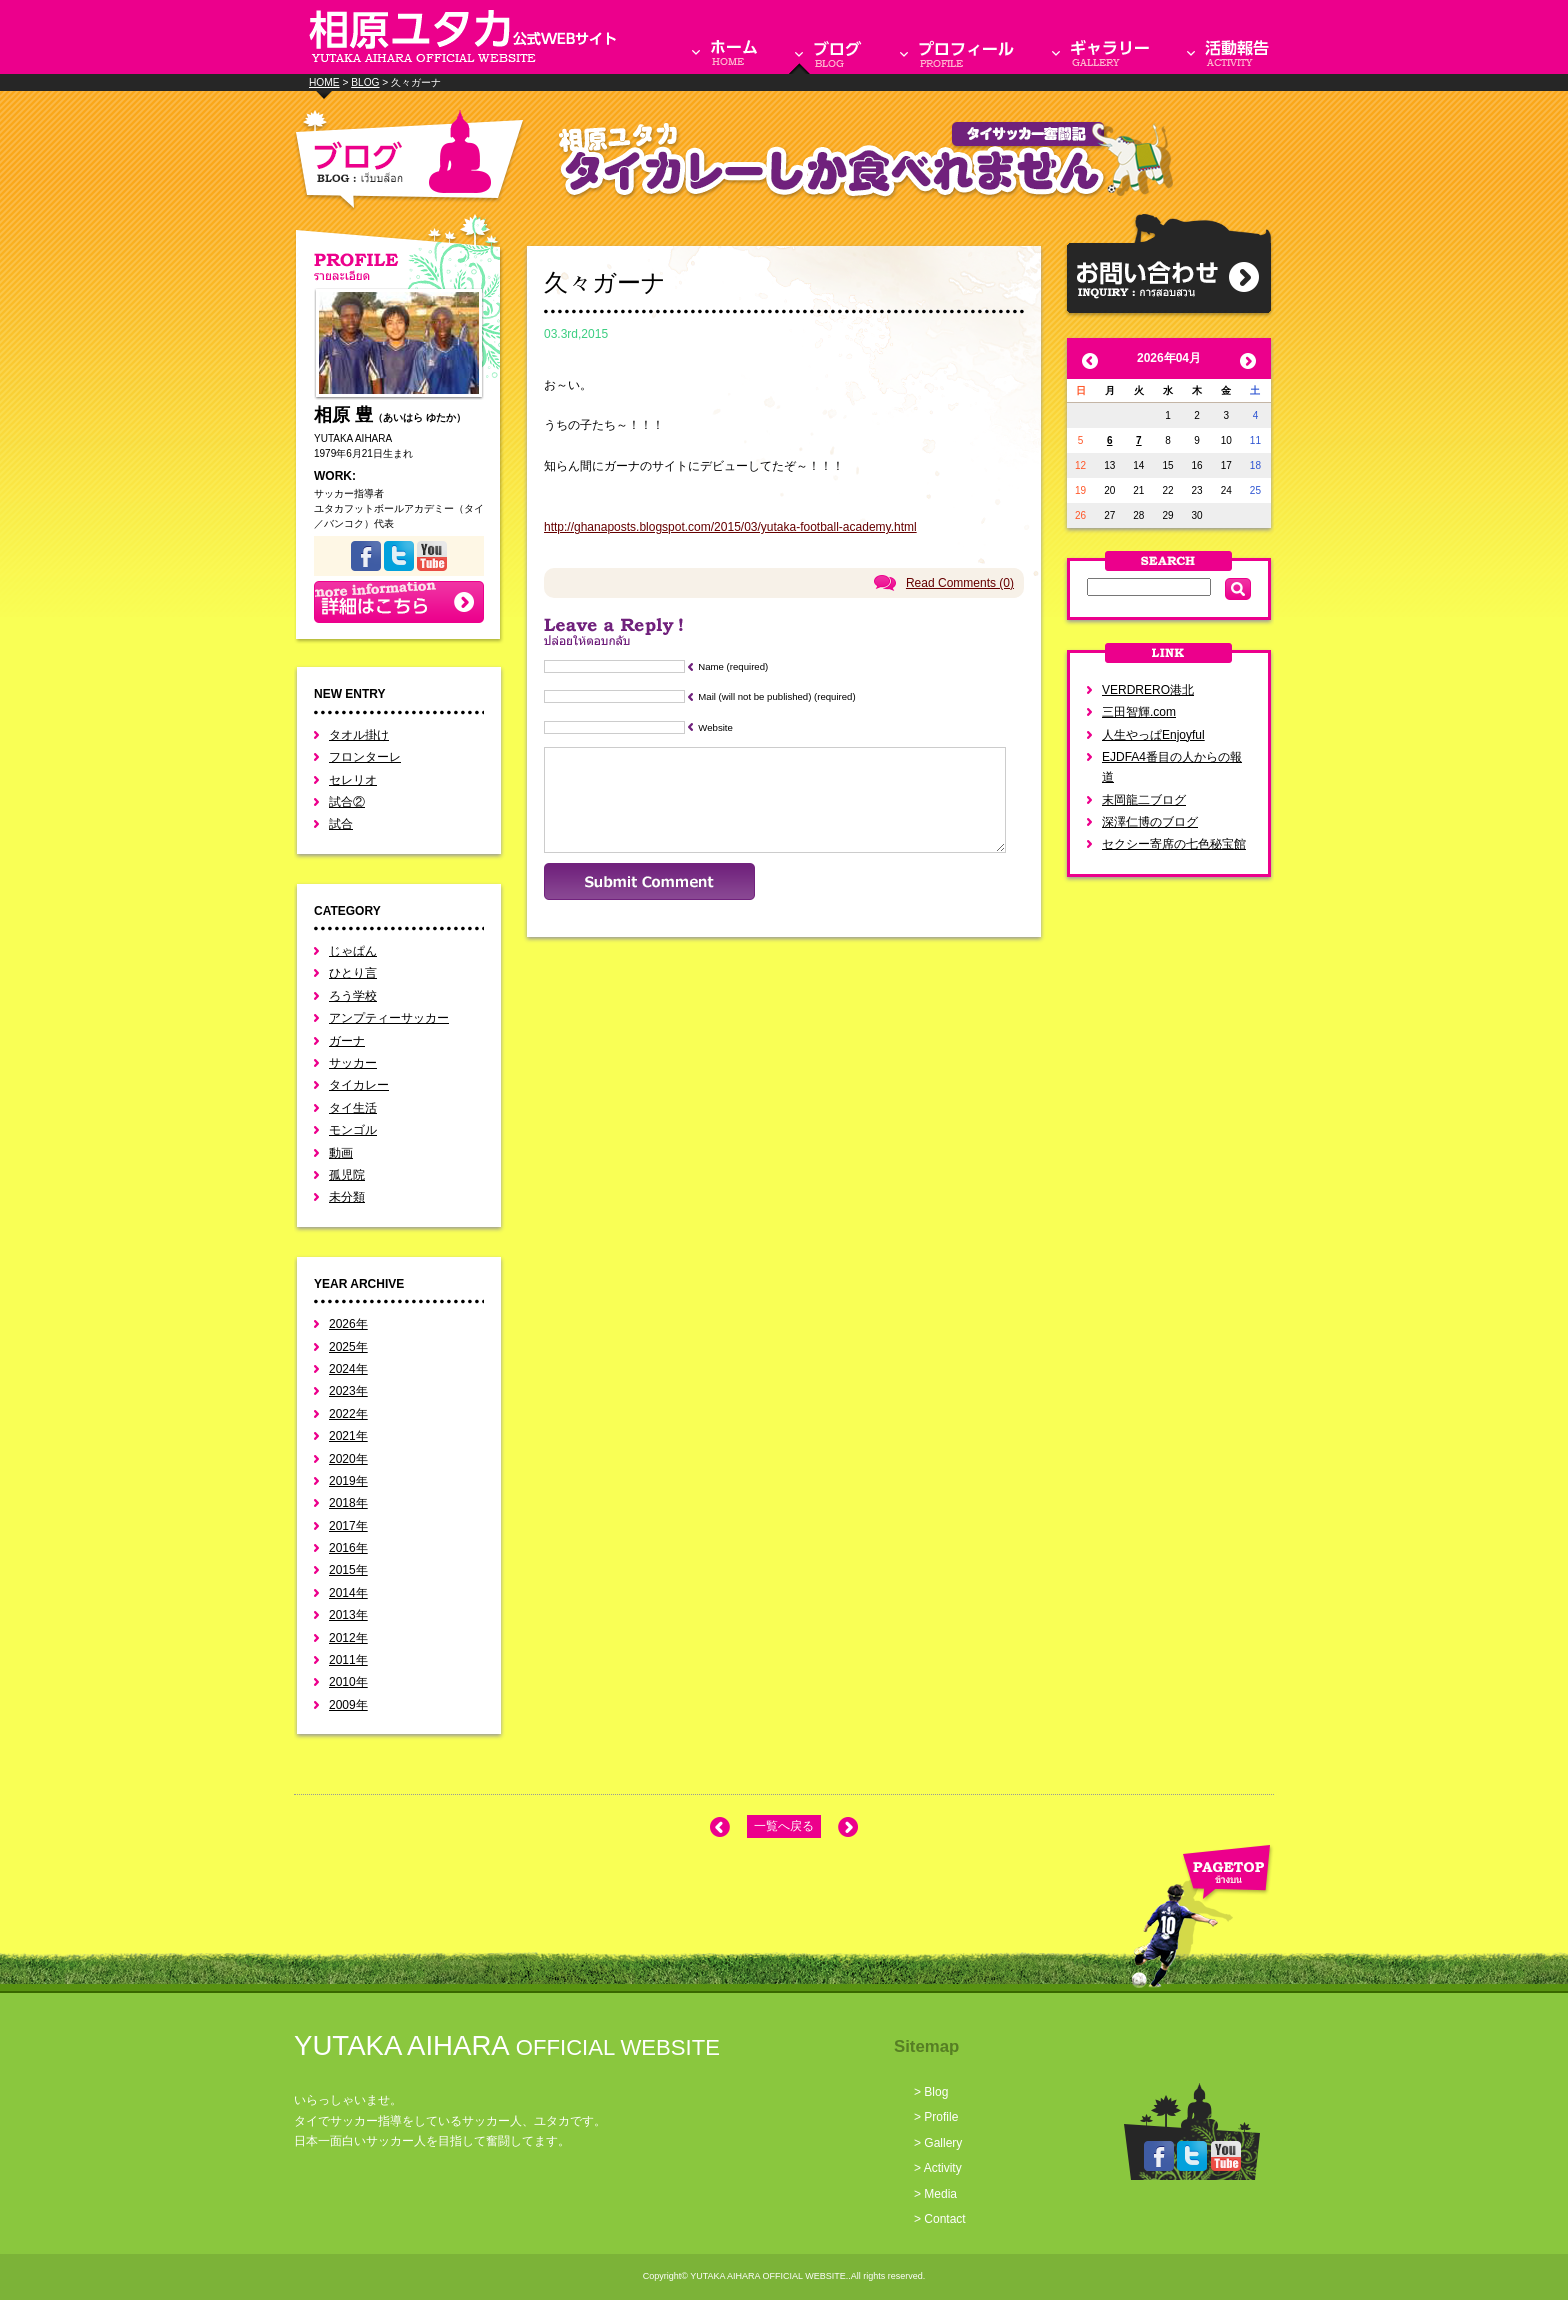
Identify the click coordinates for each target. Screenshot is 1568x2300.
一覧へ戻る (784, 1826)
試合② (347, 802)
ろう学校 (353, 996)
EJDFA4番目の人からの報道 (1172, 767)
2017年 (348, 1526)
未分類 (347, 1197)
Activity (943, 2168)
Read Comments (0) (960, 583)
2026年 (348, 1324)
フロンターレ (365, 757)
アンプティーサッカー (389, 1018)
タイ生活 (353, 1108)
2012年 (348, 1638)
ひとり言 (353, 973)
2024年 (348, 1369)
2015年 (348, 1570)
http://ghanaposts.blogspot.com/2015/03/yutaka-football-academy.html (730, 527)
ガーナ (347, 1041)
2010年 (348, 1682)
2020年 (348, 1459)
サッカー (353, 1063)
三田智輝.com (1139, 712)
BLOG (365, 82)
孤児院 (347, 1175)
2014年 (348, 1593)
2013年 (348, 1615)
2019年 (348, 1481)
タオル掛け (359, 735)
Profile (941, 2117)
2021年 (348, 1436)
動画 (341, 1153)
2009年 (348, 1705)
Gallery (943, 2143)
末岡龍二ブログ (1144, 800)
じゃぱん (353, 951)
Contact (944, 2219)
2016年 (348, 1548)
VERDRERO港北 (1148, 690)
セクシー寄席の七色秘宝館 (1174, 844)
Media (940, 2194)
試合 (341, 824)
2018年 (348, 1503)
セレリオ (353, 780)
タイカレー (359, 1085)
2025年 (348, 1347)
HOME (324, 82)
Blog (936, 2092)
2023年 (348, 1391)
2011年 (348, 1660)
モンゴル (353, 1130)
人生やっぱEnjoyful (1153, 735)
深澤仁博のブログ (1150, 822)
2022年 (348, 1414)
